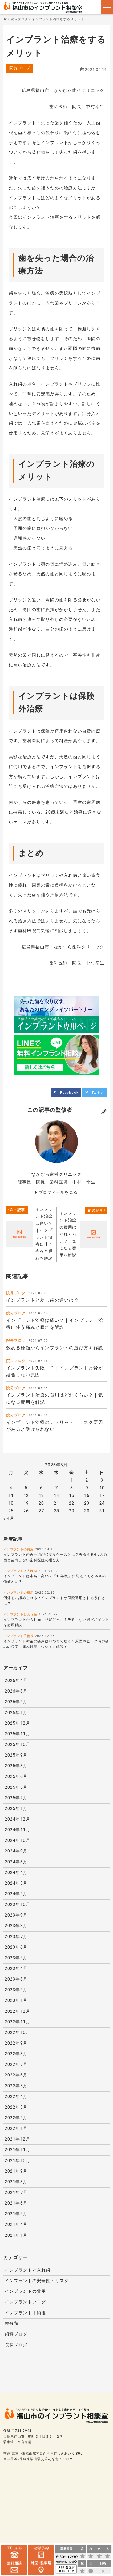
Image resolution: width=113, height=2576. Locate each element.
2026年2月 (16, 1703)
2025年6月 (16, 1777)
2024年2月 (16, 1893)
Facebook (69, 1092)
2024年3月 (16, 1883)
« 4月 (9, 1520)
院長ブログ (19, 68)
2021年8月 (16, 2179)
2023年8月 (16, 1925)
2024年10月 (17, 1841)
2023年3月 (16, 1978)
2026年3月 (16, 1693)
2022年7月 (16, 2062)
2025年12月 (17, 1724)
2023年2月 (16, 1989)
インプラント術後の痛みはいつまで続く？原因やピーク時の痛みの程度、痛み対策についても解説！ (56, 1645)
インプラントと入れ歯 (20, 1572)
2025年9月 (16, 1756)
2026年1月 (16, 1714)
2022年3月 (16, 2105)
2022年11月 (17, 2020)
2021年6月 (16, 2200)
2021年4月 (16, 2221)
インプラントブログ (25, 2298)
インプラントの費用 (18, 1550)
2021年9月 (16, 2168)
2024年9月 (16, 1851)
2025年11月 (17, 1735)
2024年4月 (16, 1872)
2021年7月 (16, 2189)
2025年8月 (16, 1766)
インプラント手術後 (18, 1637)
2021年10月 (17, 2158)
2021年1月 (16, 2232)
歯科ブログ (16, 2330)
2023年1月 (16, 1999)
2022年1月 (16, 2126)
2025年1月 (16, 1809)
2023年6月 (16, 1946)
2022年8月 (16, 2052)
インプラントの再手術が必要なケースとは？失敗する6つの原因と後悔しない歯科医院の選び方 (55, 1558)
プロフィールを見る (58, 1193)
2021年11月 (17, 2147)
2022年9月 (16, 2041)
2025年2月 (16, 1798)
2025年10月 (17, 1745)
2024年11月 (17, 1830)
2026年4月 (16, 1682)
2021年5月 (16, 2211)
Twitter (98, 1092)
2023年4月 (16, 1967)
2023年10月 (17, 1904)
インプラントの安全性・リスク (37, 2277)
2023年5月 (16, 1957)
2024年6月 (16, 1862)
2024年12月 (17, 1819)
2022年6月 (16, 2073)
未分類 (12, 2319)
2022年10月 (17, 2031)
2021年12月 (17, 2137)
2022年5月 (16, 2084)
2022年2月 (16, 2115)
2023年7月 (16, 1936)
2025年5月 (16, 1788)
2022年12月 (17, 2010)
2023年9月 (16, 1914)
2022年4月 (16, 2094)
